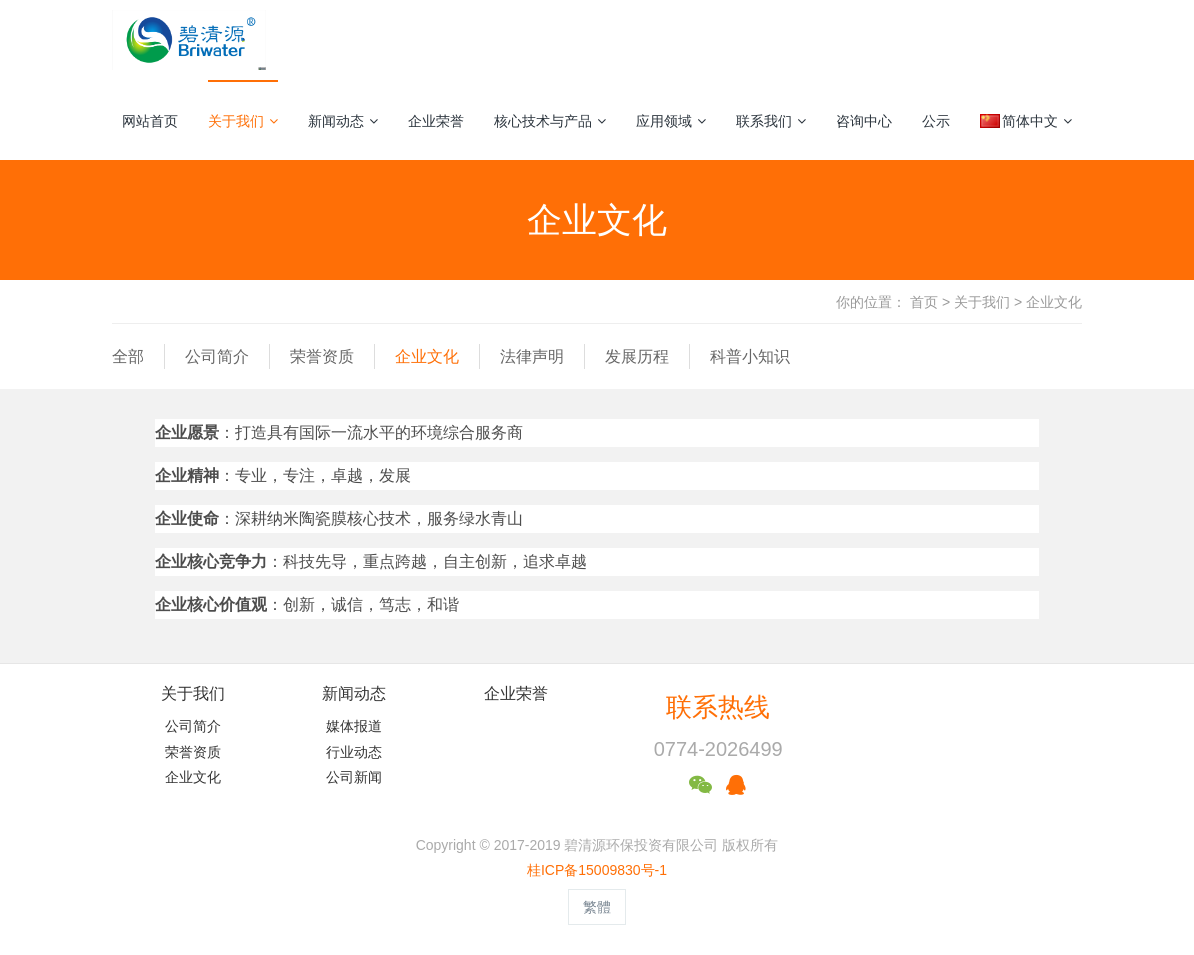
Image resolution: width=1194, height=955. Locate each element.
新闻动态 (343, 121)
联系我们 (771, 121)
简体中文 (1026, 121)
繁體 (597, 907)
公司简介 (217, 356)
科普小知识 (750, 356)
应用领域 (671, 121)
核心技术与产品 (550, 121)
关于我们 (243, 121)
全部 (128, 356)
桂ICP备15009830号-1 (597, 870)
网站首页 (150, 121)
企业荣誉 (436, 121)
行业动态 (354, 752)
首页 (924, 302)
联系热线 (718, 707)
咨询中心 (864, 121)
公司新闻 (354, 777)
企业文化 (1054, 302)
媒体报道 (354, 726)
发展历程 (637, 356)
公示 (936, 121)
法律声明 (532, 356)
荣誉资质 (322, 356)
